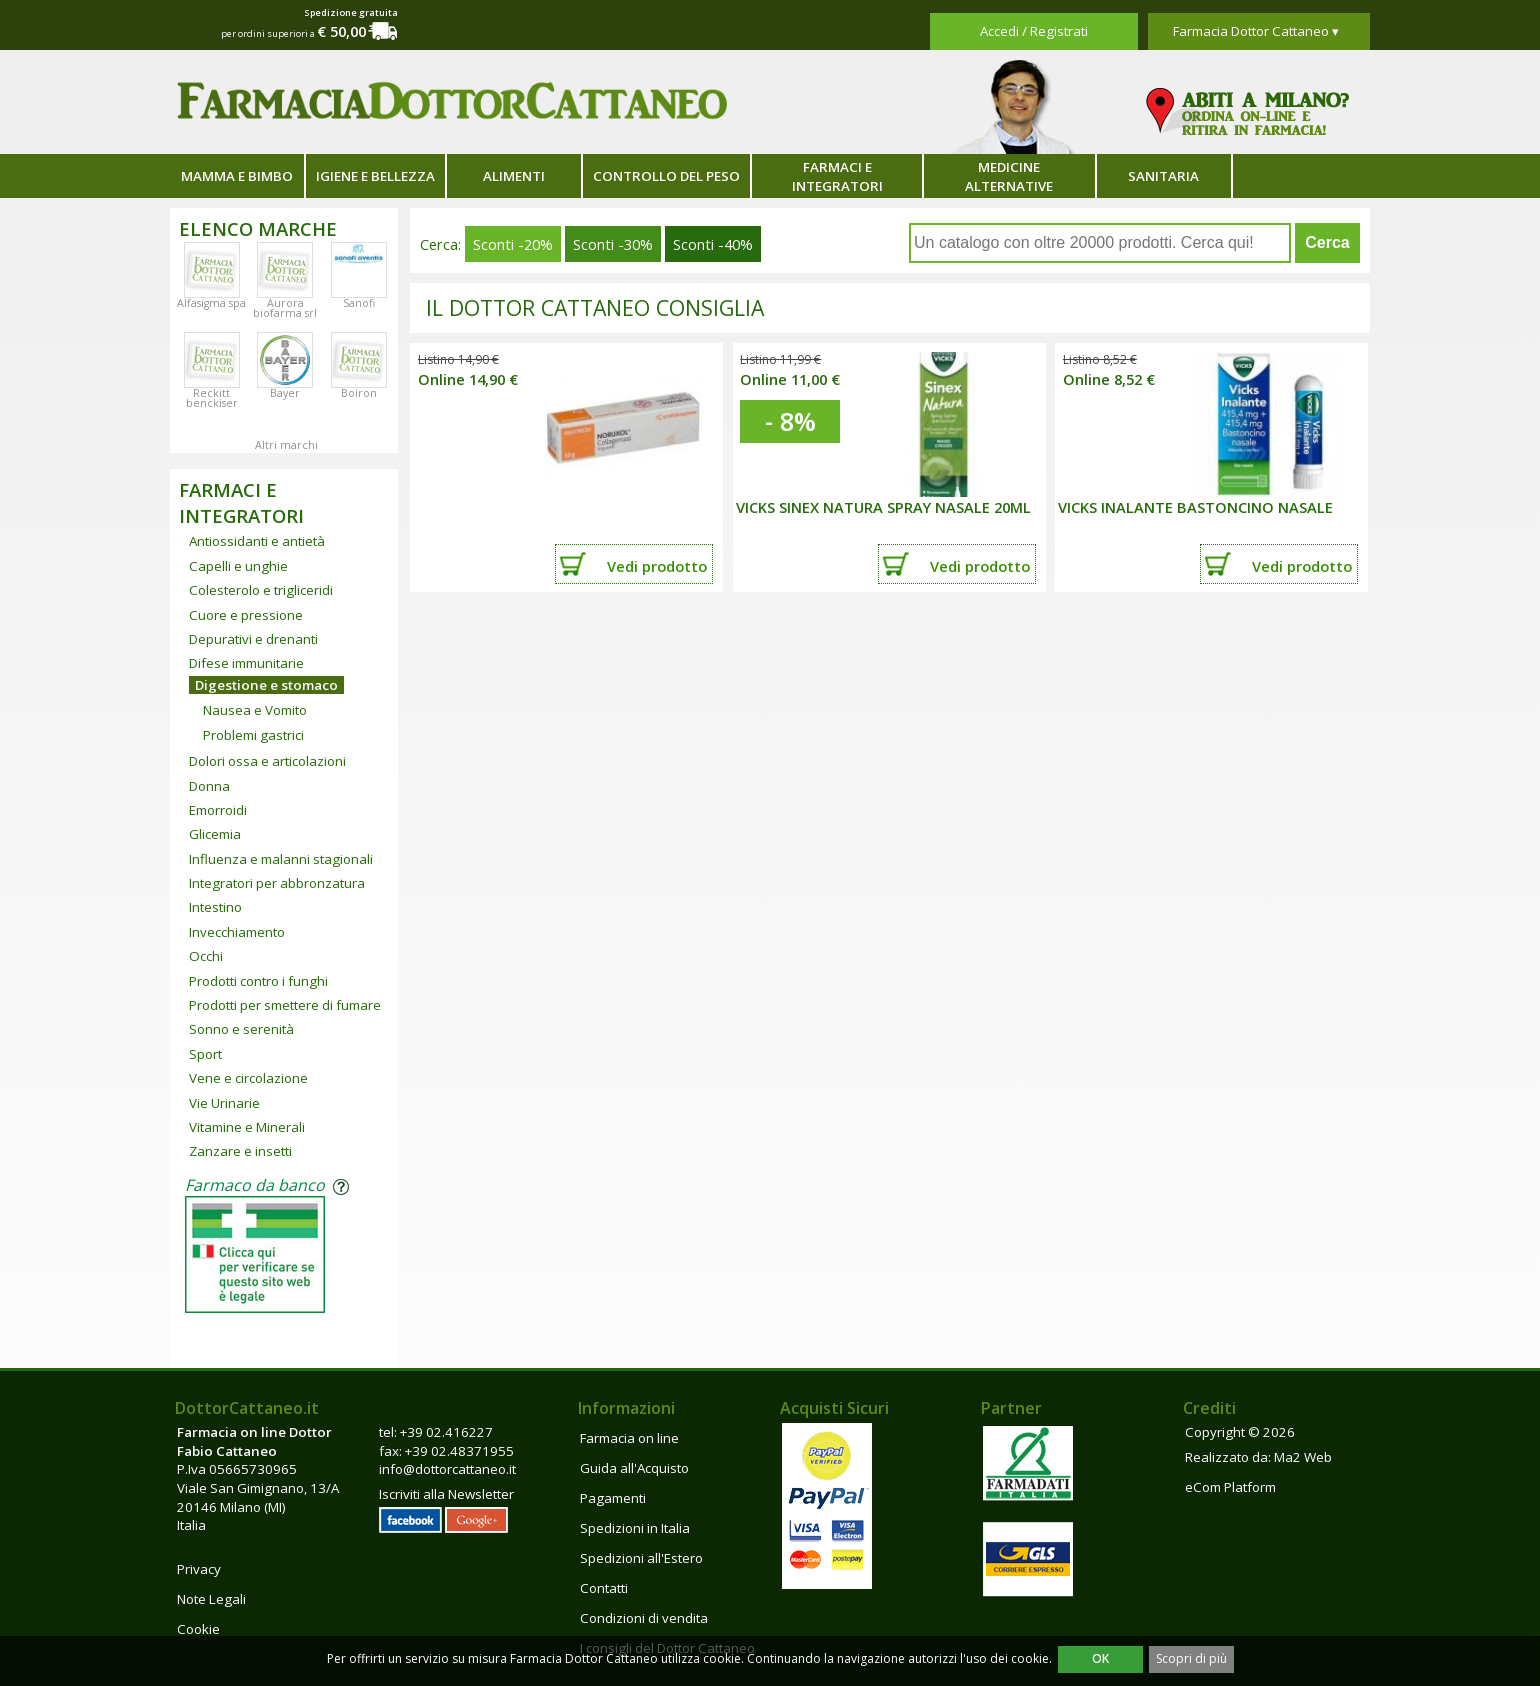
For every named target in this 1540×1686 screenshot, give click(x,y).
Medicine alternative (1009, 176)
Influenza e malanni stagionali (281, 859)
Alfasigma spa (211, 303)
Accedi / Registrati (1034, 31)
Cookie (198, 1629)
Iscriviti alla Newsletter (446, 1494)
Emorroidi (218, 810)
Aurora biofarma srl (285, 308)
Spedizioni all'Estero (641, 1558)
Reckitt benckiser (212, 398)
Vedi (657, 566)
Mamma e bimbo (237, 176)
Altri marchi (286, 445)
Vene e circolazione (248, 1078)
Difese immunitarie (246, 663)
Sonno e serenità (241, 1029)
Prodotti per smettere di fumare (285, 1005)
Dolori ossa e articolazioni (267, 761)
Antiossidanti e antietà (257, 541)
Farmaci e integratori (837, 176)
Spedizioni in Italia (635, 1528)
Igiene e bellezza (375, 176)
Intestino (215, 907)
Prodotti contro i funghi (258, 981)
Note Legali (211, 1599)
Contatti (604, 1588)
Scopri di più (1191, 1658)
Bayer (285, 393)
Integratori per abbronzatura (277, 883)
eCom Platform (1230, 1487)
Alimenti (514, 176)
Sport (205, 1054)
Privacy (199, 1569)
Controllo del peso (666, 176)
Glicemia (215, 834)
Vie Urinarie (224, 1103)
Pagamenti (613, 1498)
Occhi (206, 956)
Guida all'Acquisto (634, 1468)
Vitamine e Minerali (247, 1127)
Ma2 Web (1303, 1457)
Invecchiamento (237, 932)
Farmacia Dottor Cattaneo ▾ (1256, 31)
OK (1100, 1658)
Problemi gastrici (253, 735)
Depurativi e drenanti (253, 639)
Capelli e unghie (238, 566)
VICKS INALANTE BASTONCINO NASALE (1195, 507)
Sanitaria (1163, 176)
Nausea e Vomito (255, 710)
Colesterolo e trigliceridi (261, 590)
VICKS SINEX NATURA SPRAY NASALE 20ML (883, 507)
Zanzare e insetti (240, 1151)
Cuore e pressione (246, 615)
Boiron (359, 393)
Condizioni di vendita (644, 1618)
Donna (209, 786)
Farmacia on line (629, 1438)
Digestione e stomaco (266, 685)
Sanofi (359, 303)
